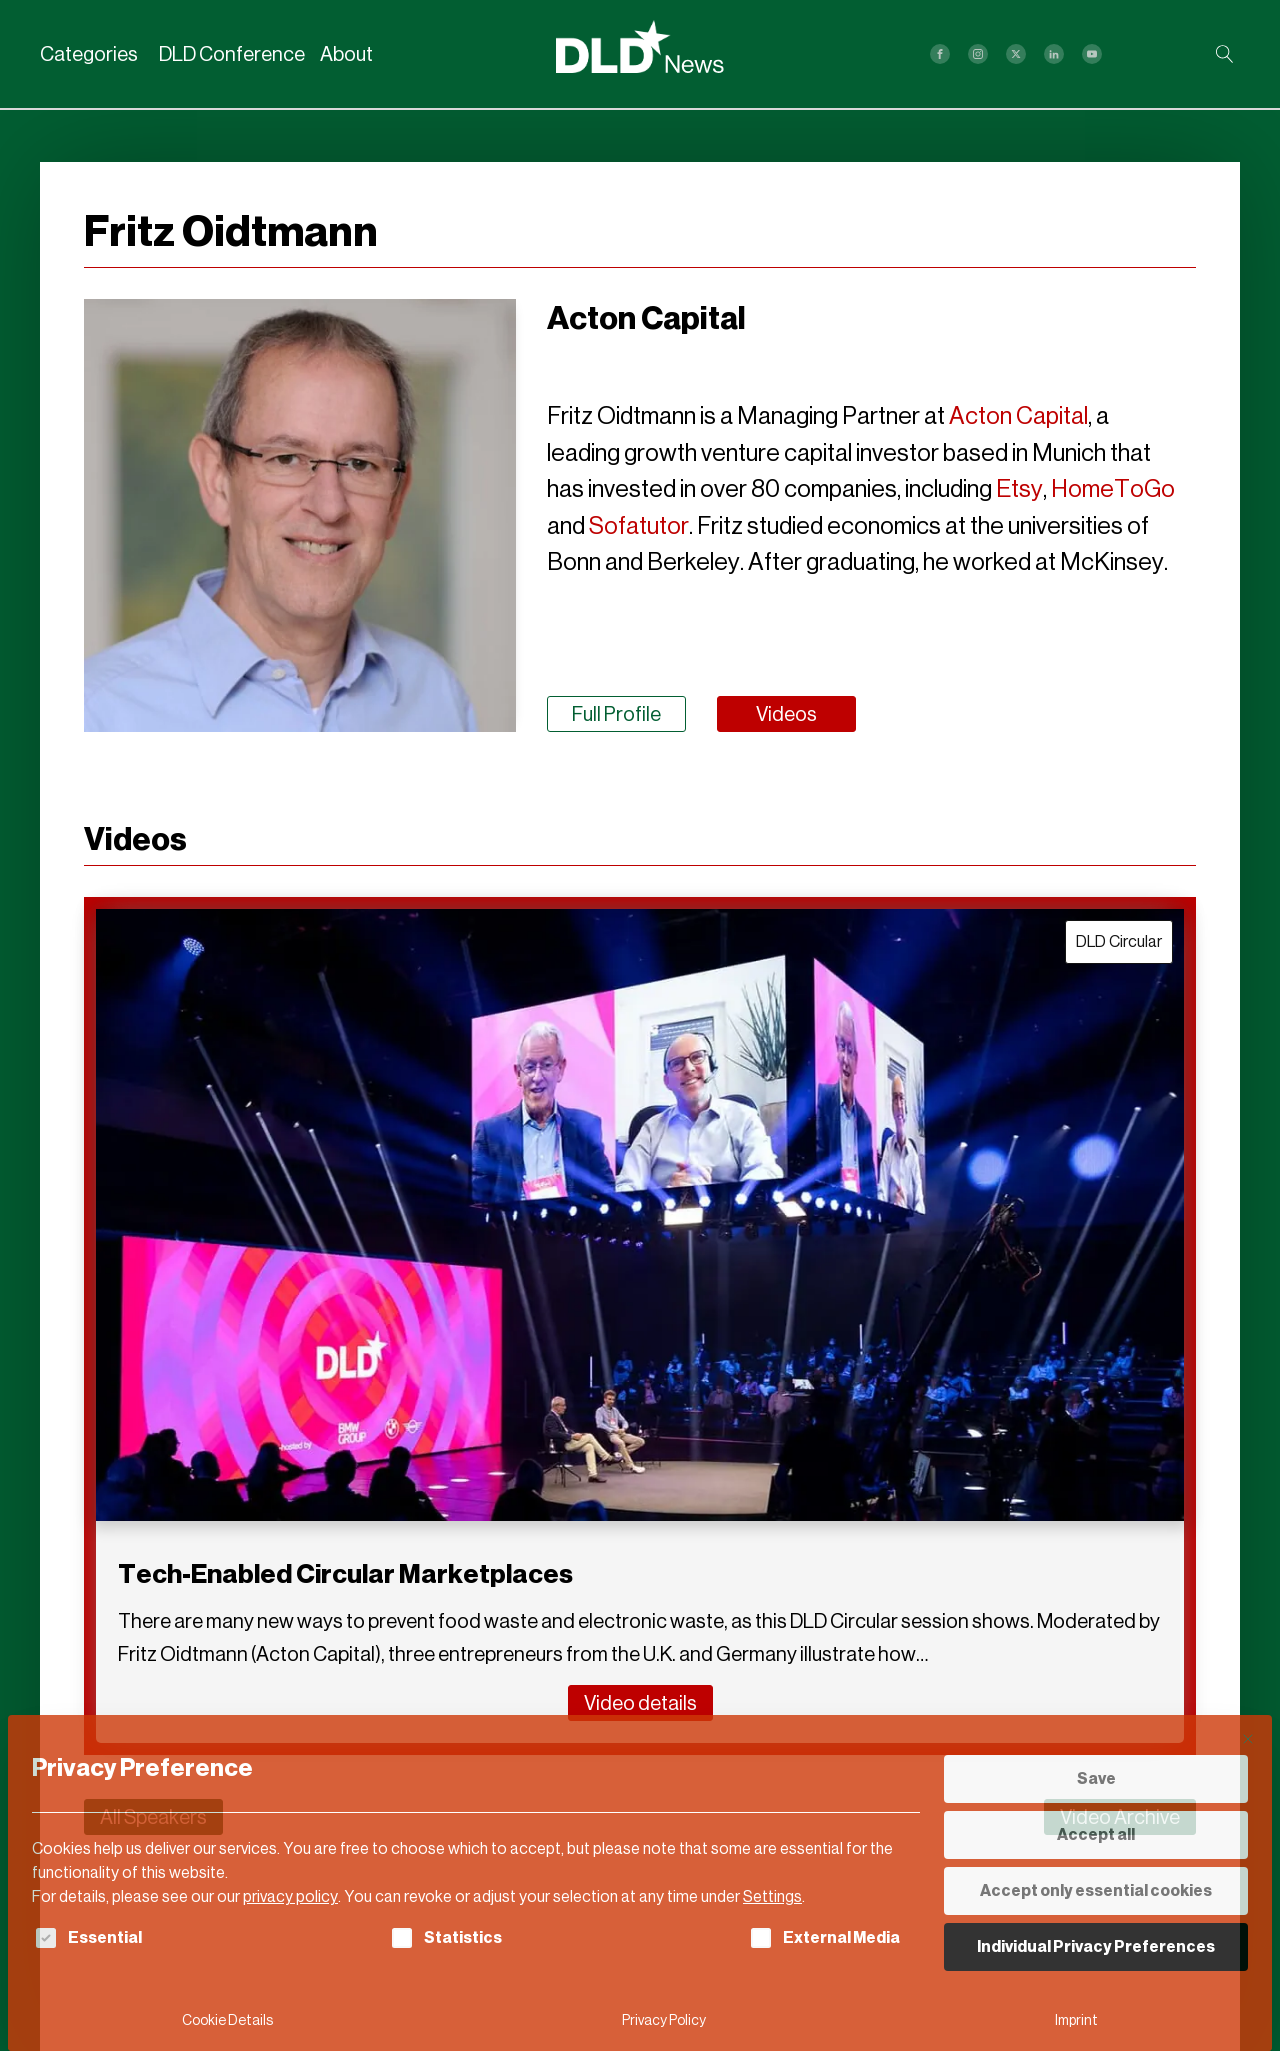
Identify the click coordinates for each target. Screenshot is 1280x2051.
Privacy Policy (664, 2020)
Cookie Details (227, 2020)
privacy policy (290, 1896)
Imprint (1076, 2020)
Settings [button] (772, 1896)
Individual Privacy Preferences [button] (1096, 1946)
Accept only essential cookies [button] (1096, 1890)
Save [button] (1096, 1778)
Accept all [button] (1096, 1834)
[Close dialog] (1248, 1739)
